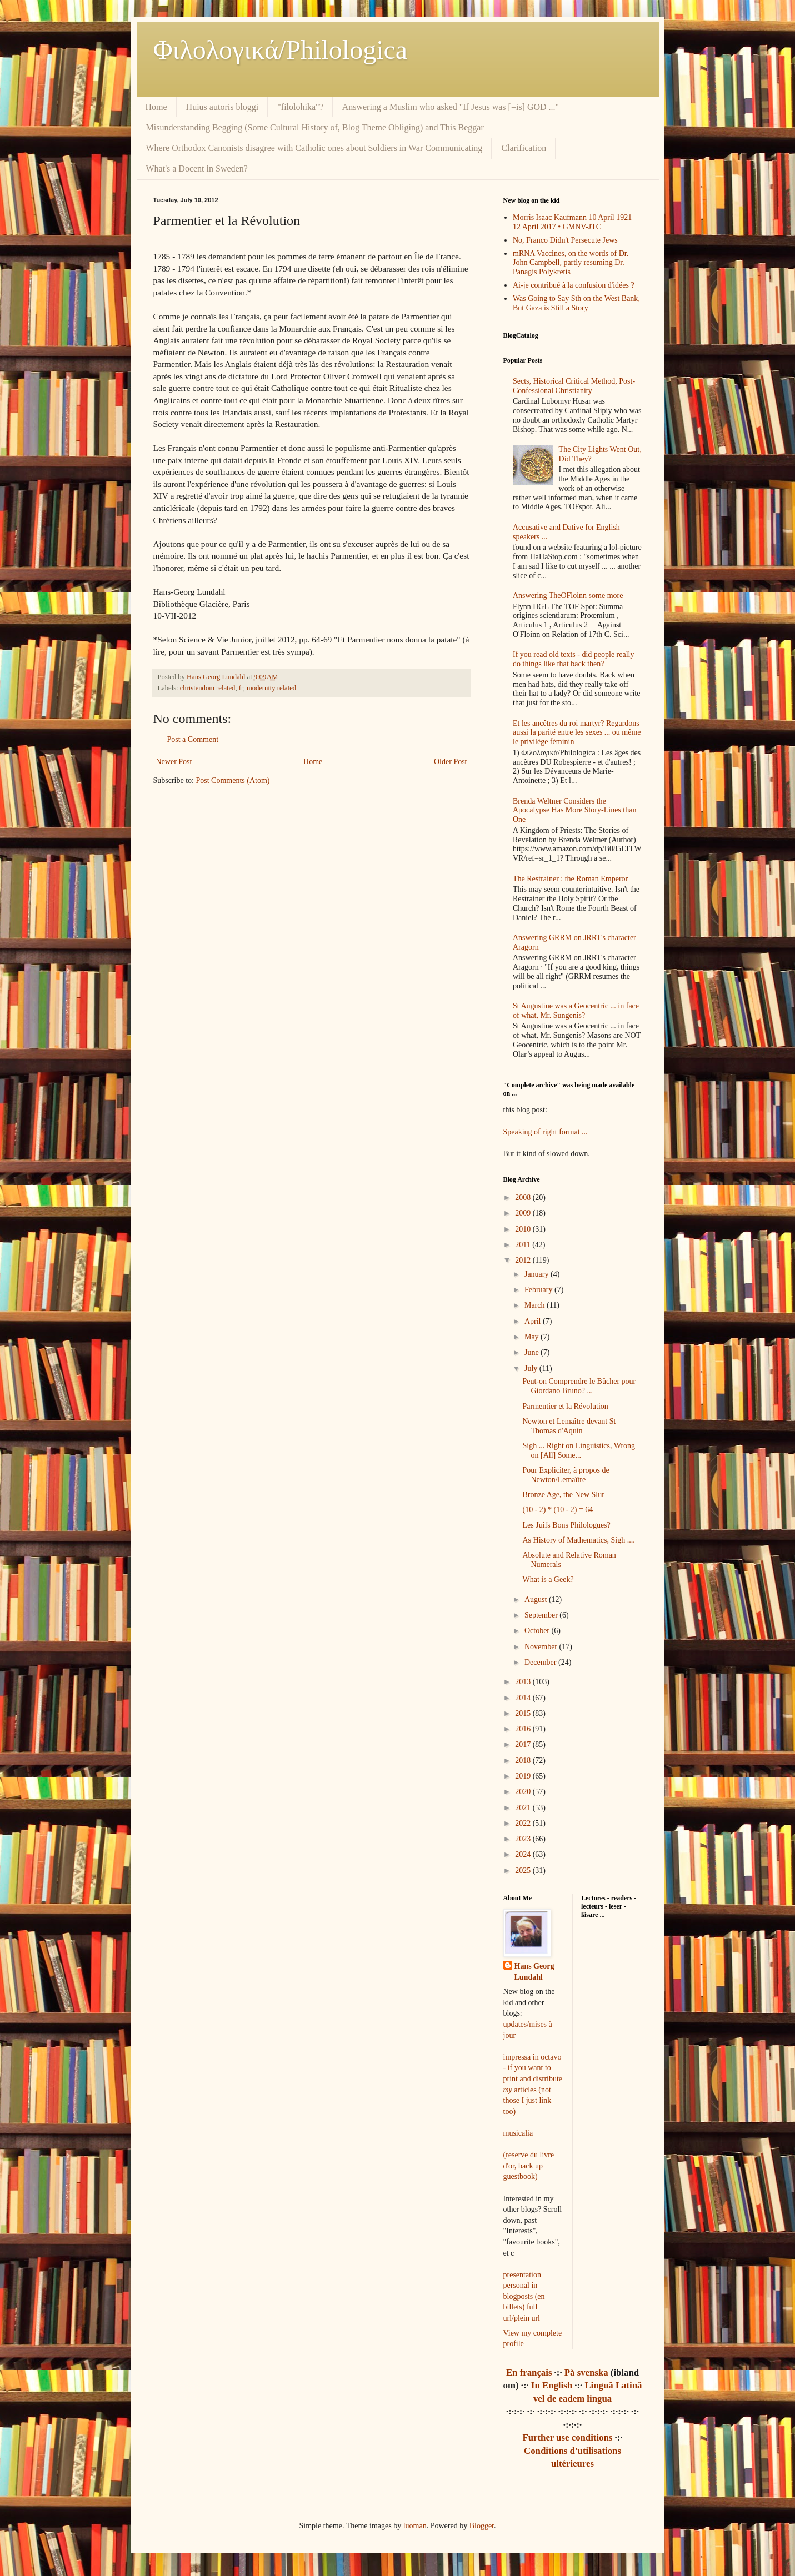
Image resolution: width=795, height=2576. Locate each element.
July (531, 1368)
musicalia (518, 2133)
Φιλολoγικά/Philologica (280, 49)
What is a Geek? (547, 1579)
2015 (524, 1713)
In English (551, 2385)
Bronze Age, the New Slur (563, 1494)
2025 (524, 1870)
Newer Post (174, 761)
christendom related (208, 688)
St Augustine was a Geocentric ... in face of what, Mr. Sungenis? (576, 1011)
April (533, 1321)
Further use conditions (567, 2437)
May (532, 1337)
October (538, 1630)
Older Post (450, 761)
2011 (523, 1245)
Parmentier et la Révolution (565, 1406)
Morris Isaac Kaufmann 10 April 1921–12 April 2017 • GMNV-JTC (574, 222)
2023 (524, 1839)
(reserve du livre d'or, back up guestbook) (528, 2166)
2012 (524, 1260)
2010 (524, 1229)
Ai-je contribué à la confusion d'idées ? (573, 285)
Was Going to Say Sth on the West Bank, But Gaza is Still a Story (576, 303)
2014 (524, 1698)
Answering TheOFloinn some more (568, 595)
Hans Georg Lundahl (534, 1971)
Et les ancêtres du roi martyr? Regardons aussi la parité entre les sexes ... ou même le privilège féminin (577, 732)
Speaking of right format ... (545, 1132)
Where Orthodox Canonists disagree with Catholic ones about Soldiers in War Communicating (314, 148)
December (541, 1662)
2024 (524, 1854)
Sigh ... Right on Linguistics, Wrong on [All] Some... (578, 1450)
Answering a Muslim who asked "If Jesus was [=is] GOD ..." (450, 107)
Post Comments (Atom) (233, 780)
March (535, 1305)
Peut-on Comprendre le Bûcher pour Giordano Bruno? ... (579, 1386)
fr (241, 688)
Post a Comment (193, 739)
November (541, 1647)
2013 (524, 1682)
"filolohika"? (300, 107)
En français (529, 2372)
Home (156, 107)
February (539, 1290)
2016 (524, 1729)
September (541, 1615)
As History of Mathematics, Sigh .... (578, 1540)
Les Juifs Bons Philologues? (566, 1525)
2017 (524, 1744)
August (536, 1599)
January (537, 1274)
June (532, 1352)
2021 (524, 1808)
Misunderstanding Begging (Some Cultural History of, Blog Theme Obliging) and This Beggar (315, 127)
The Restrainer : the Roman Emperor (570, 879)
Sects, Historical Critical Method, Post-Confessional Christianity (574, 386)
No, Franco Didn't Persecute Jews (565, 240)
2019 (524, 1776)
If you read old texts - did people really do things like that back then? (573, 659)
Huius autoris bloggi (222, 107)
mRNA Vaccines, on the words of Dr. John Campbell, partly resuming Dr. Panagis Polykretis (570, 263)
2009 (524, 1213)
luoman (415, 2526)
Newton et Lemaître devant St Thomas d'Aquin (569, 1426)
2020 (524, 1791)
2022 (524, 1823)
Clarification (523, 148)
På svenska (586, 2372)
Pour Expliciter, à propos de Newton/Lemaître (565, 1475)
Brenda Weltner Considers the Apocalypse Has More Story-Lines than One (574, 810)
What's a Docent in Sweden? (197, 168)
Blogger (481, 2526)
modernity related (271, 688)
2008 (524, 1197)
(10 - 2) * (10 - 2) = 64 (557, 1509)
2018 (524, 1760)
